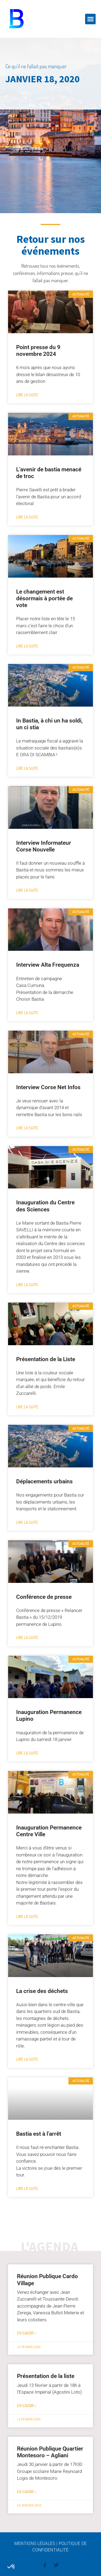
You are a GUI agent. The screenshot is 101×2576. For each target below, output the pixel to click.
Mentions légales (34, 2543)
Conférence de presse (44, 1597)
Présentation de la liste (45, 2376)
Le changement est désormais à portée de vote (44, 598)
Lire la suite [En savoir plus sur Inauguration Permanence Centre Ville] (27, 1916)
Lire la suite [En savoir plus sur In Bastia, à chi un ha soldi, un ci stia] (27, 768)
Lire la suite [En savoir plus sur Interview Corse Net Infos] (27, 1127)
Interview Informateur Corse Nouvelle (43, 846)
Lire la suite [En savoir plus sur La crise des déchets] (27, 2059)
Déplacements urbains (44, 1481)
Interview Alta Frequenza (47, 965)
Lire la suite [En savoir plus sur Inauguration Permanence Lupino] (27, 1753)
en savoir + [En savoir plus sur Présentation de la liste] (26, 2405)
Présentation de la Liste (45, 1359)
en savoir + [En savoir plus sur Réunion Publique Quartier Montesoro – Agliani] (26, 2491)
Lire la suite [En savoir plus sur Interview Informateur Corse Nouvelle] (27, 890)
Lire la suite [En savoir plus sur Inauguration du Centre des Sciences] (27, 1284)
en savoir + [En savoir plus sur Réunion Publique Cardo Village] (26, 2333)
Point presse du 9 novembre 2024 (38, 350)
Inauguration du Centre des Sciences (45, 1205)
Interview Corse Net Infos (48, 1087)
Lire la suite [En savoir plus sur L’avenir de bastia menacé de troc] (27, 517)
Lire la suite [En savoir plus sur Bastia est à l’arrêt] (27, 2188)
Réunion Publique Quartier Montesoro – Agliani (50, 2452)
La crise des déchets (42, 1991)
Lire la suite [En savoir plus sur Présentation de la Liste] (27, 1406)
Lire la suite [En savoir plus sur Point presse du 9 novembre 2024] (27, 394)
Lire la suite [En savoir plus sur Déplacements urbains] (27, 1522)
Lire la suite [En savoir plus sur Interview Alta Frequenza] (27, 1012)
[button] (90, 19)
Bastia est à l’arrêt (38, 2134)
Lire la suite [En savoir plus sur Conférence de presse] (27, 1637)
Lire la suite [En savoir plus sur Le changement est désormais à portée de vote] (27, 646)
